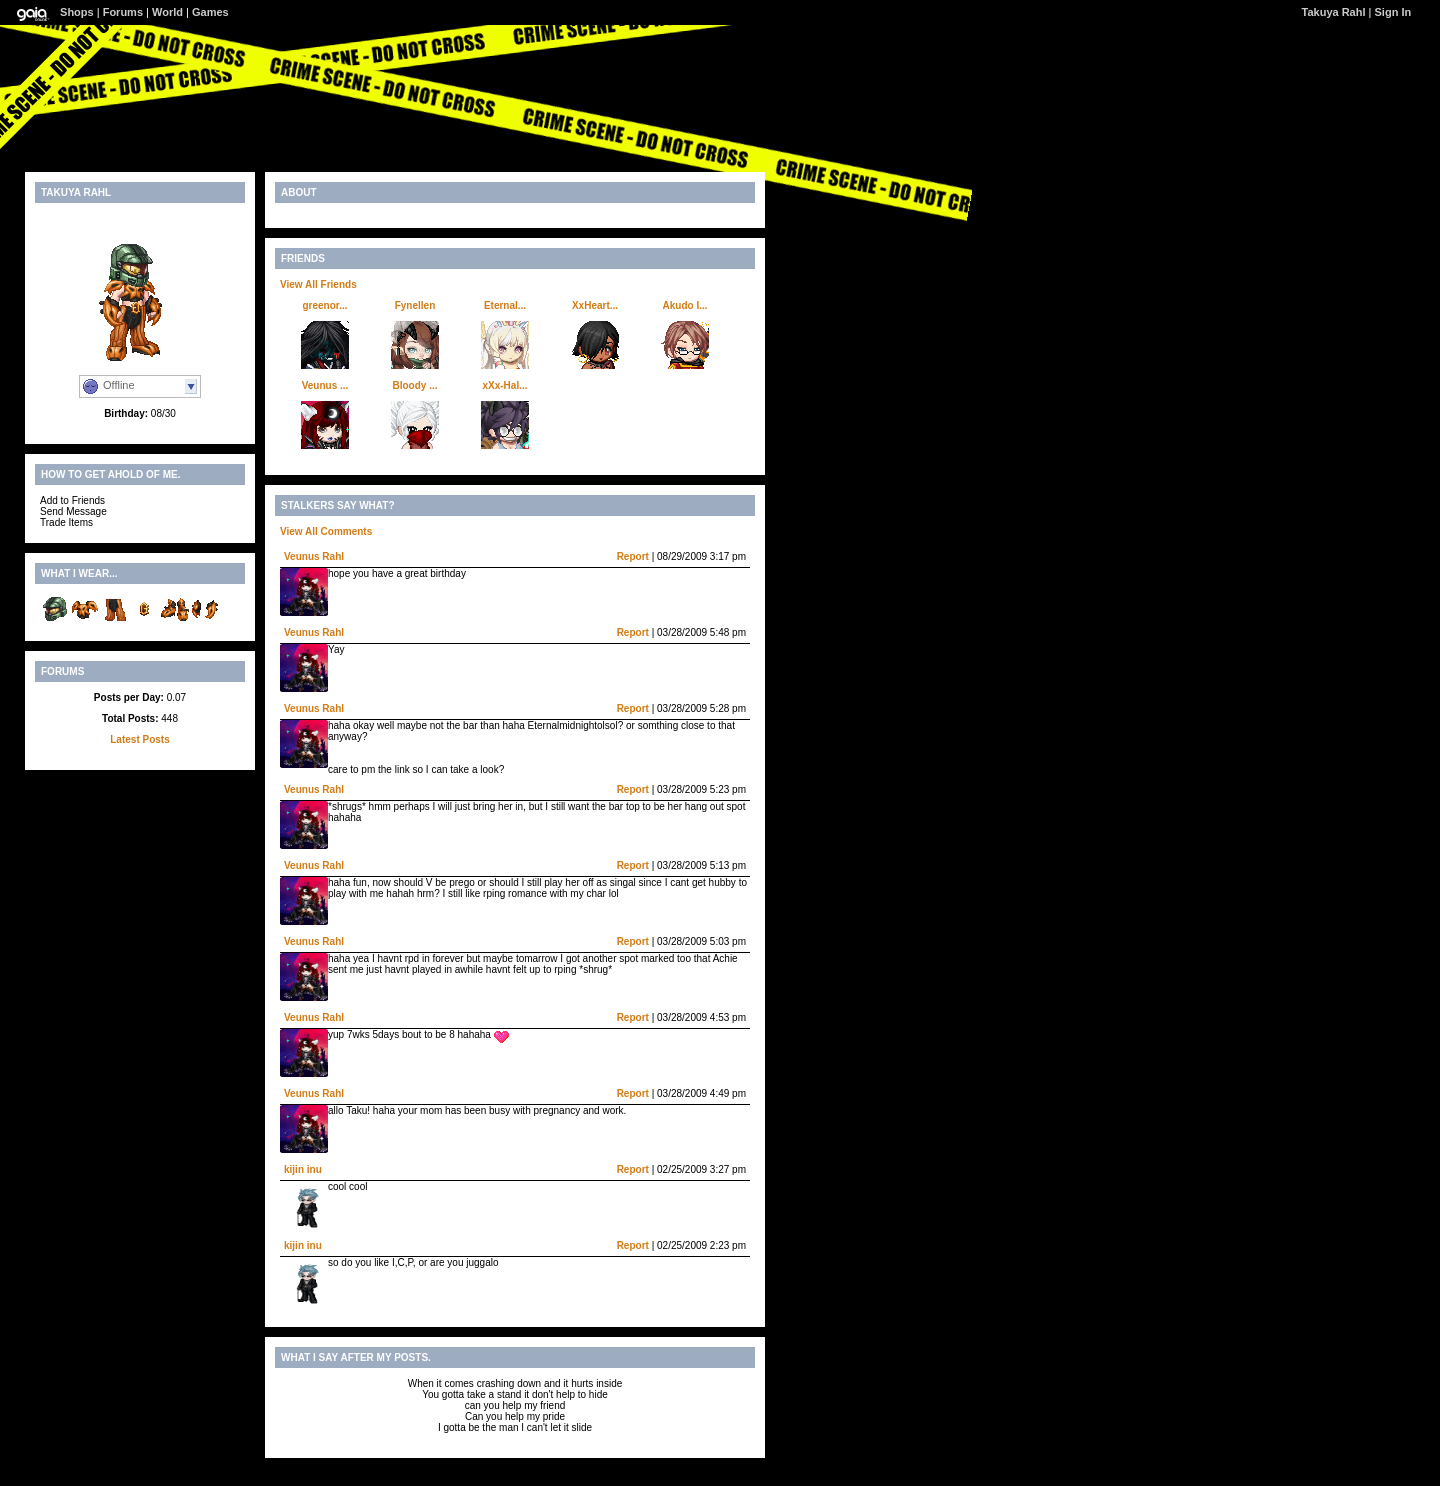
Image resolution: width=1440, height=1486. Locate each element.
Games (210, 12)
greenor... (324, 305)
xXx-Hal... (504, 385)
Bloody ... (415, 385)
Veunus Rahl (314, 556)
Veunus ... (325, 385)
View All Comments (326, 531)
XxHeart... (595, 305)
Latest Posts (139, 739)
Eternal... (505, 305)
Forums (123, 12)
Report (633, 556)
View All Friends (318, 284)
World (167, 12)
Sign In (1393, 12)
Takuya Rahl (1334, 12)
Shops (77, 12)
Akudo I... (685, 305)
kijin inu (303, 1169)
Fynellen (415, 305)
